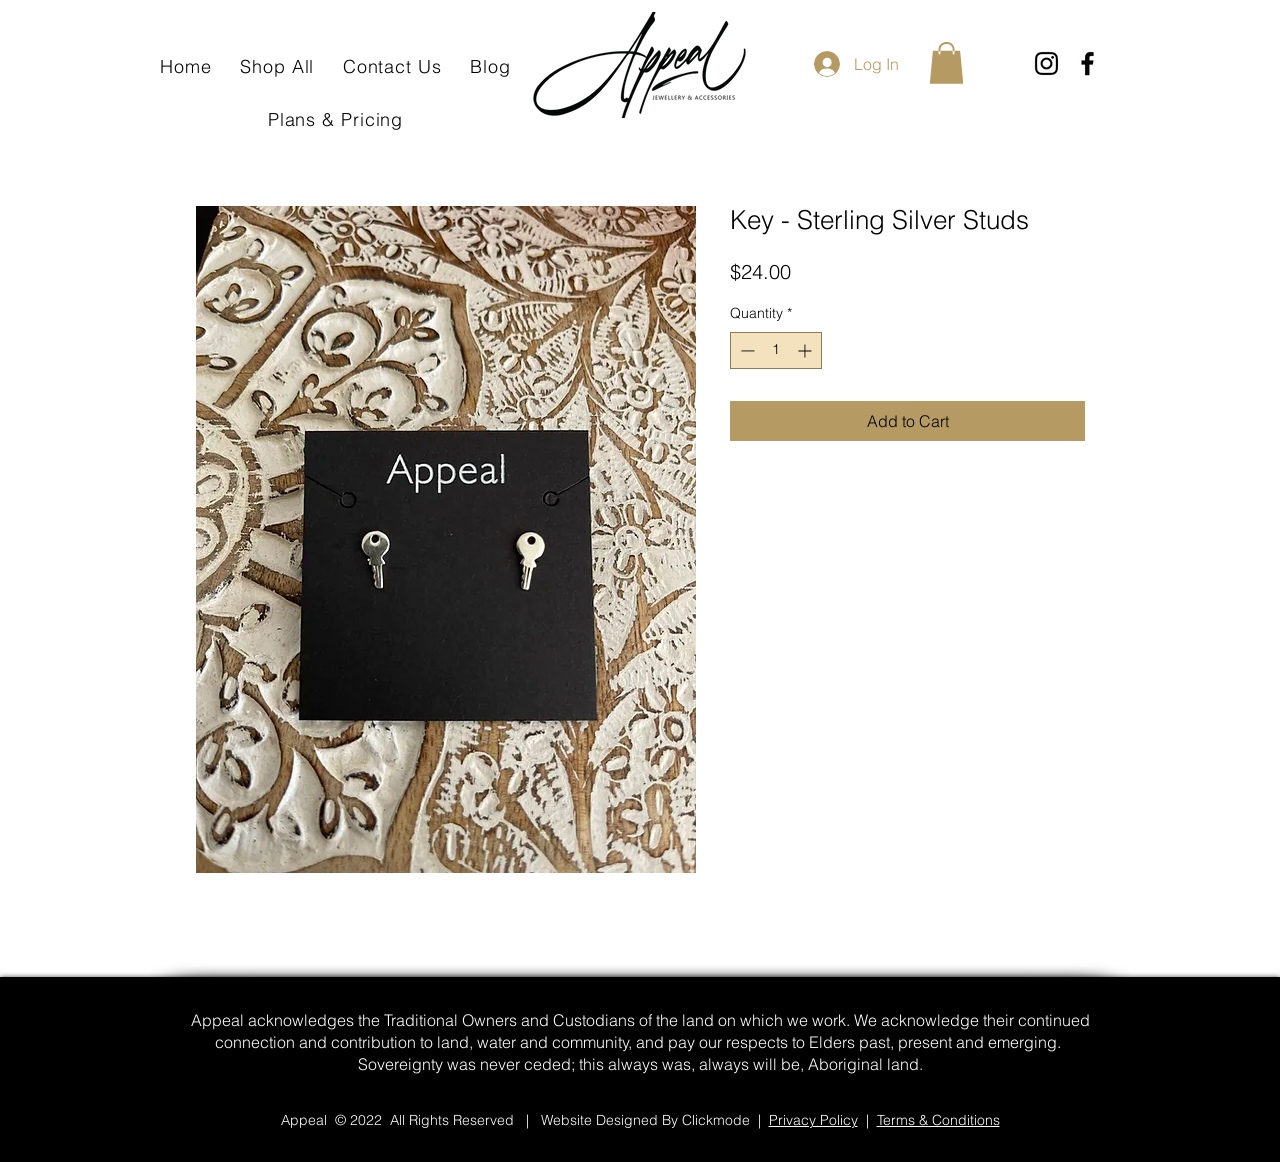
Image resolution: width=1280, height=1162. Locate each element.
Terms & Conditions (938, 1120)
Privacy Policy (813, 1120)
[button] (946, 63)
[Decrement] (745, 350)
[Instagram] (1046, 63)
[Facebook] (1087, 63)
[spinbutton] (776, 350)
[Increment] (806, 350)
